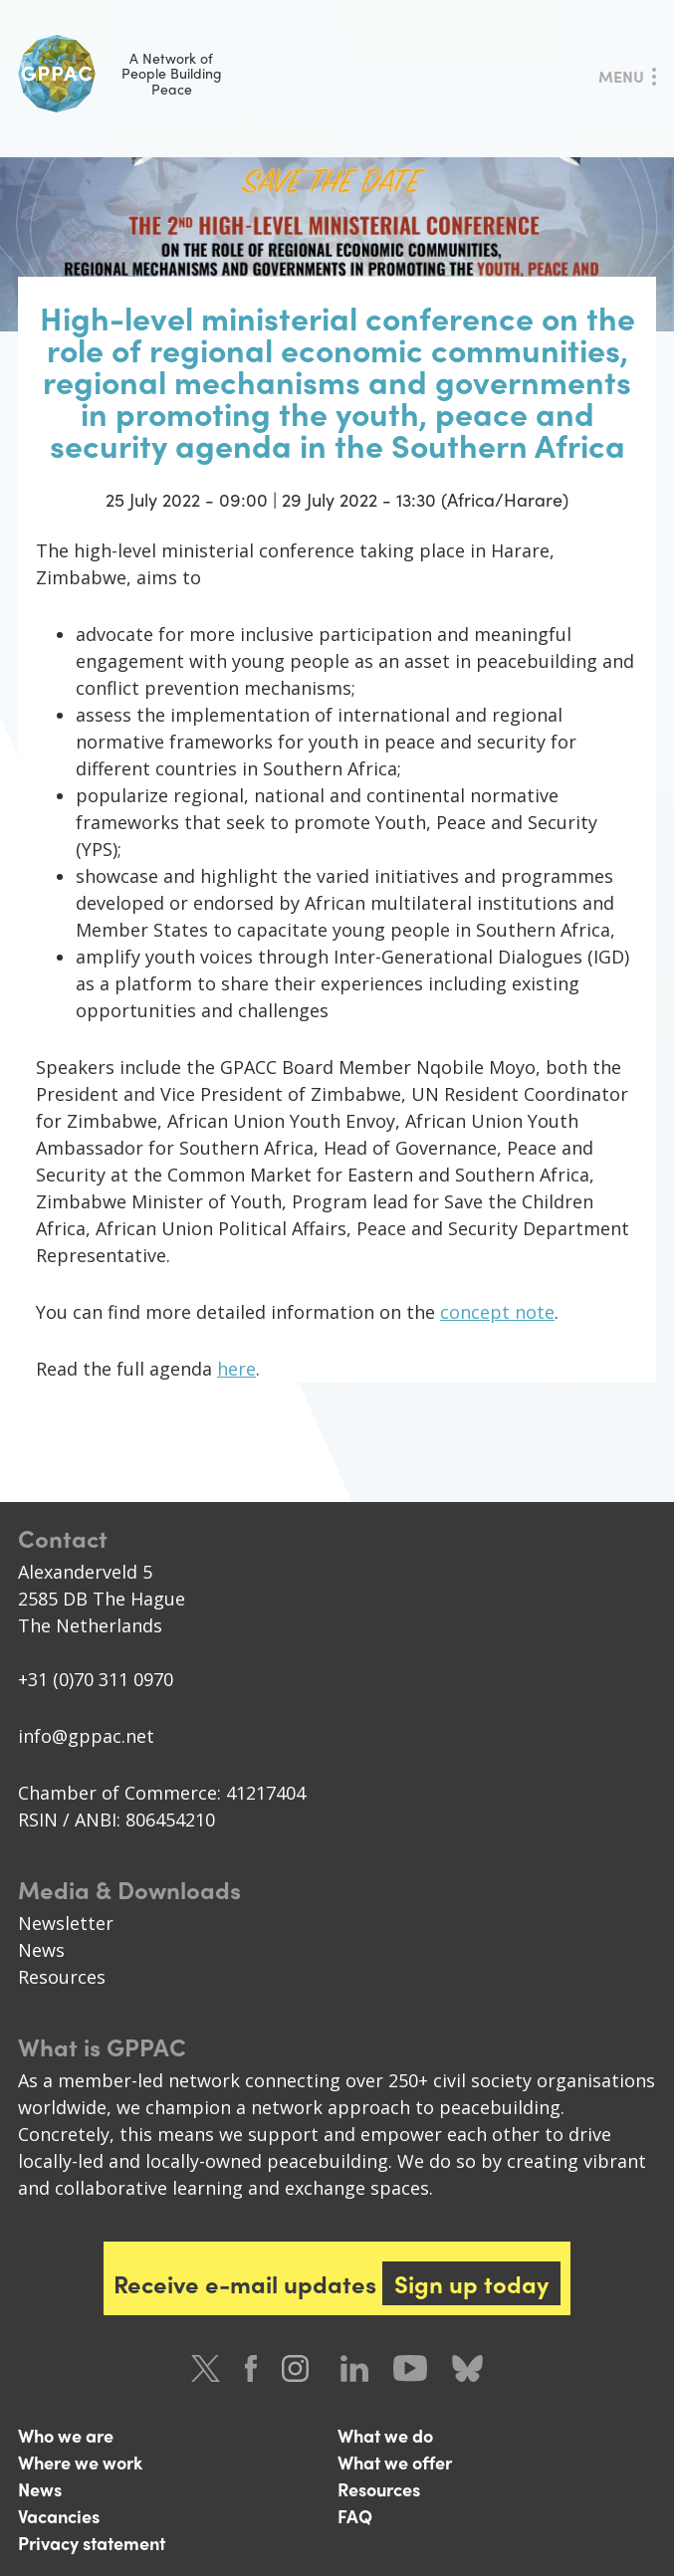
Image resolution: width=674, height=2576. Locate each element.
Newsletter (65, 1923)
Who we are (65, 2435)
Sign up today (471, 2283)
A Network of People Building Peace (120, 73)
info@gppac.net (86, 1736)
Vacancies (59, 2515)
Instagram (299, 2368)
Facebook (251, 2368)
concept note (497, 1312)
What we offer (394, 2462)
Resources (62, 1977)
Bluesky (467, 2368)
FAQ (354, 2515)
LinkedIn (354, 2368)
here (236, 1369)
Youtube (410, 2368)
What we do (385, 2435)
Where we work (80, 2462)
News (41, 1950)
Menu (621, 76)
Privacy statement (91, 2542)
